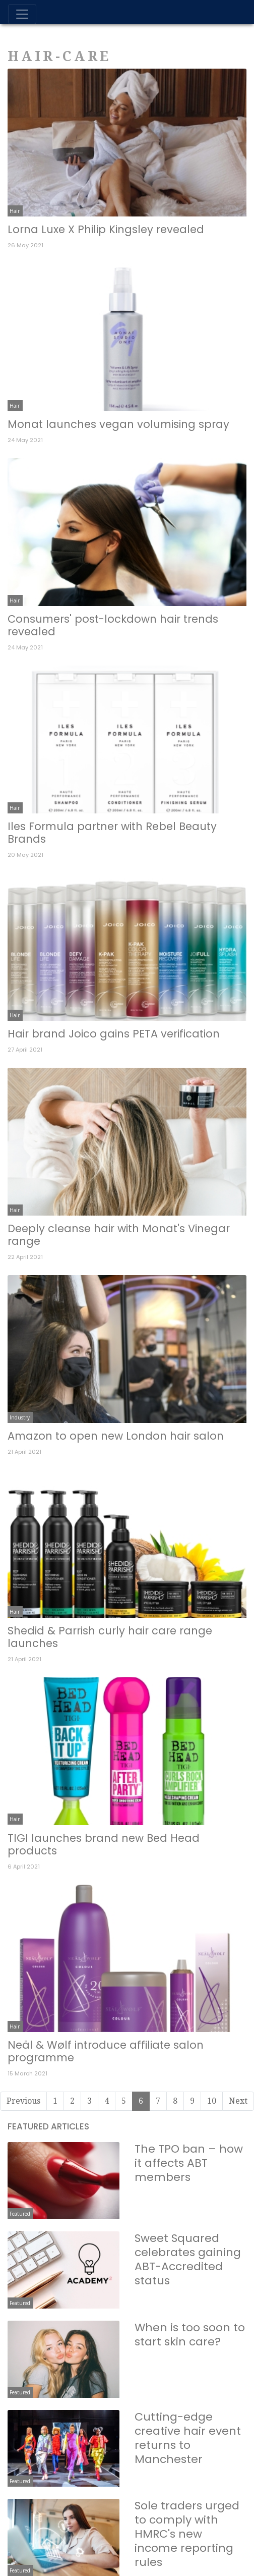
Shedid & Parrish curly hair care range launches (110, 1637)
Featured (20, 2213)
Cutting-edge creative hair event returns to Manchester (188, 2438)
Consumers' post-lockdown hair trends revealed (113, 625)
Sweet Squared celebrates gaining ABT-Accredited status (188, 2259)
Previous (23, 2101)
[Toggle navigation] (22, 14)
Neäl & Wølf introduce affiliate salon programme (106, 2051)
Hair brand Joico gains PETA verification (114, 1033)
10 (211, 2101)
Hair (15, 210)
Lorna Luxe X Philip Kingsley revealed (106, 229)
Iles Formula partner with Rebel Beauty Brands (112, 832)
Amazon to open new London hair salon (116, 1436)
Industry (20, 1417)
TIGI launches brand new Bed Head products (104, 1844)
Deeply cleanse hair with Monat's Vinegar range (119, 1234)
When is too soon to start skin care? (190, 2334)
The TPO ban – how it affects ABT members (189, 2163)
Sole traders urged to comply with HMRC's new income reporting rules (187, 2534)
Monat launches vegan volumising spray (118, 424)
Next (238, 2101)
